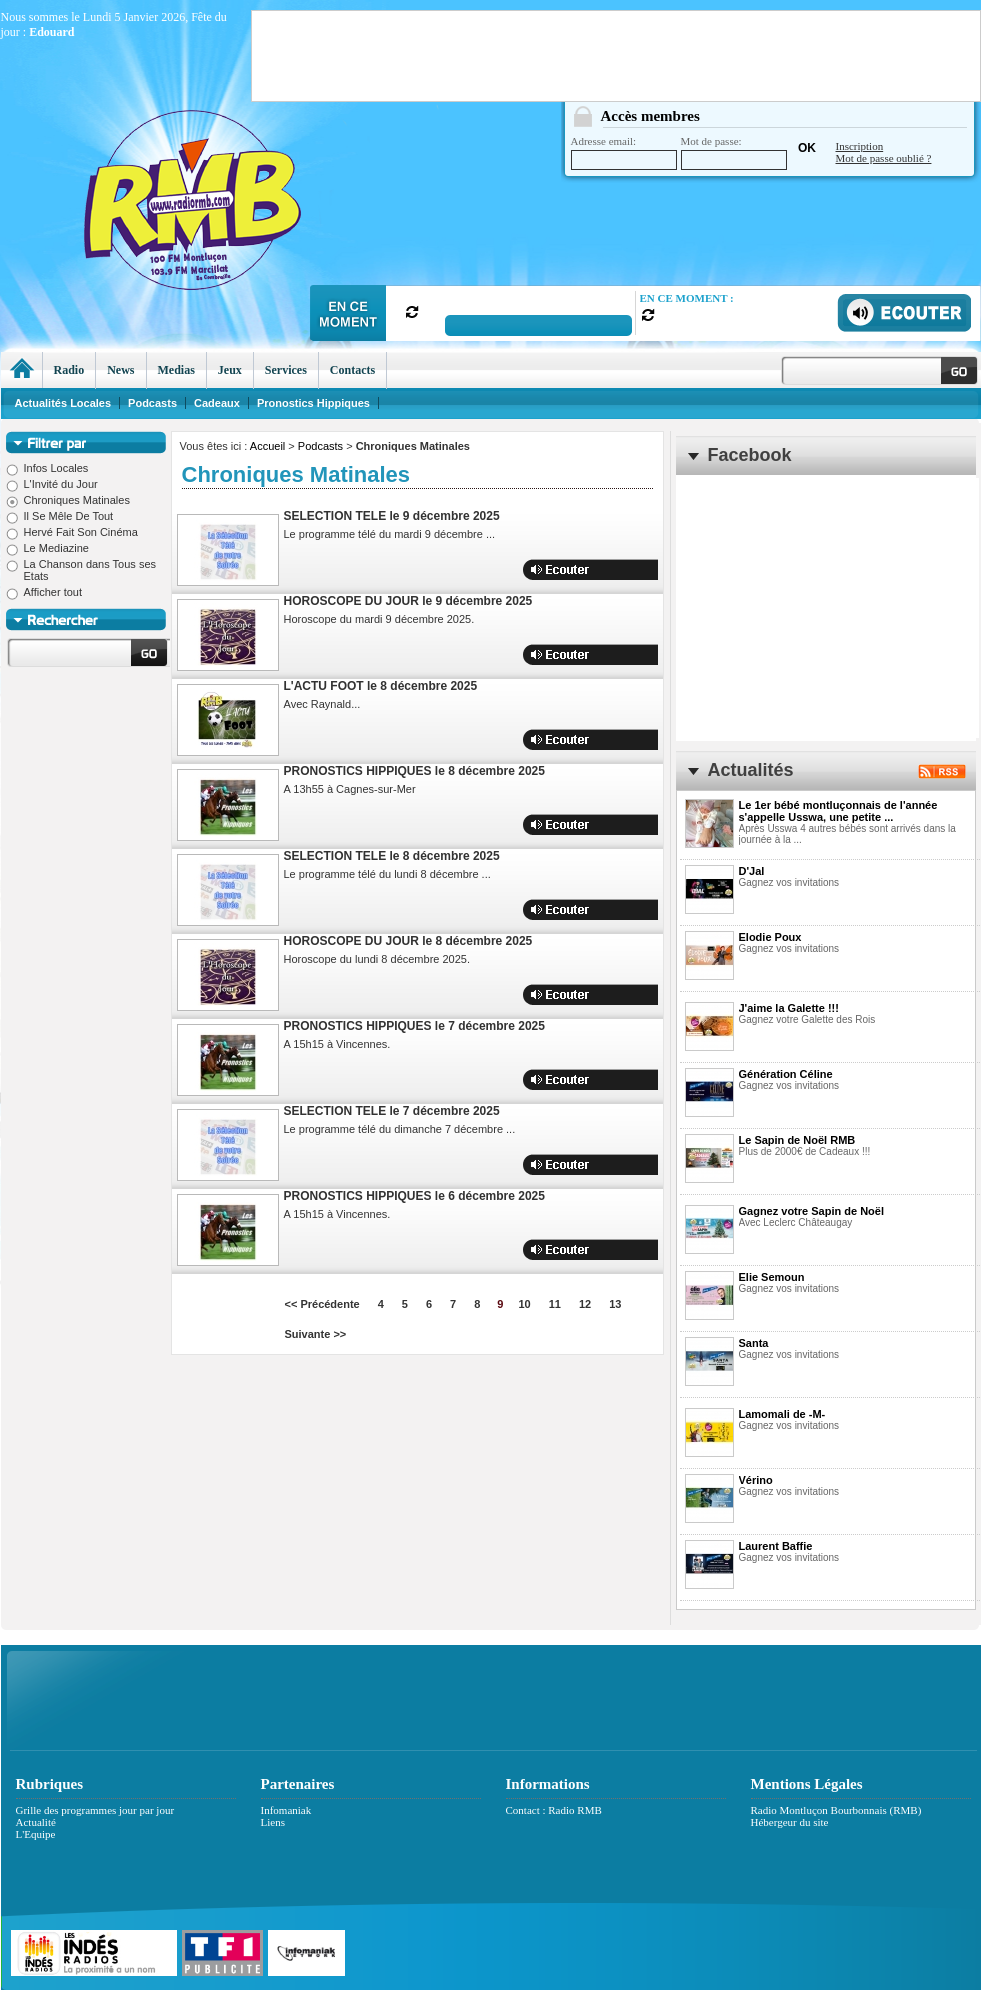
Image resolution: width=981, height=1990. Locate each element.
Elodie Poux (770, 937)
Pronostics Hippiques (313, 403)
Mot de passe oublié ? (884, 158)
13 (615, 1304)
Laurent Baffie (776, 1546)
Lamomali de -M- (782, 1414)
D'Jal (752, 871)
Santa (754, 1343)
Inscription (860, 146)
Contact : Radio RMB (554, 1810)
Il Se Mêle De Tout (60, 516)
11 (555, 1304)
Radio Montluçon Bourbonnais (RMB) (836, 1810)
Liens (273, 1822)
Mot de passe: (734, 152)
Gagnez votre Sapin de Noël (811, 1211)
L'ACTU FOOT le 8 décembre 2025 (381, 686)
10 (524, 1304)
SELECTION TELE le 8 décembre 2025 (392, 856)
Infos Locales (47, 468)
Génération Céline (786, 1074)
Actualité (36, 1822)
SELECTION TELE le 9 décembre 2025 (392, 516)
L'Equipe (36, 1834)
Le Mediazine (47, 548)
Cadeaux (217, 403)
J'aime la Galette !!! (789, 1008)
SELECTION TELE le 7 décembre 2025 (392, 1111)
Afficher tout (44, 592)
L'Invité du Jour (52, 484)
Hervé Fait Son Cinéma (72, 532)
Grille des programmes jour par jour (95, 1810)
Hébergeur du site (790, 1822)
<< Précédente (322, 1304)
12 (585, 1304)
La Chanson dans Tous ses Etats (81, 570)
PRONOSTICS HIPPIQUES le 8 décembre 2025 (414, 771)
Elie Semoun (772, 1277)
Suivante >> (316, 1334)
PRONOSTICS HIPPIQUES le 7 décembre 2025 (414, 1026)
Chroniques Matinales (68, 500)
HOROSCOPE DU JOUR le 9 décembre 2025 (408, 601)
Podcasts (320, 446)
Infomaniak (286, 1810)
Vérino (756, 1480)
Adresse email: (624, 152)
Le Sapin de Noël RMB (797, 1140)
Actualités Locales (63, 403)
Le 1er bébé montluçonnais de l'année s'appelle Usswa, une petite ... (838, 811)
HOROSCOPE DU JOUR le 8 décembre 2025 (408, 941)
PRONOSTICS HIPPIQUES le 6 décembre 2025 (414, 1196)
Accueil (267, 446)
